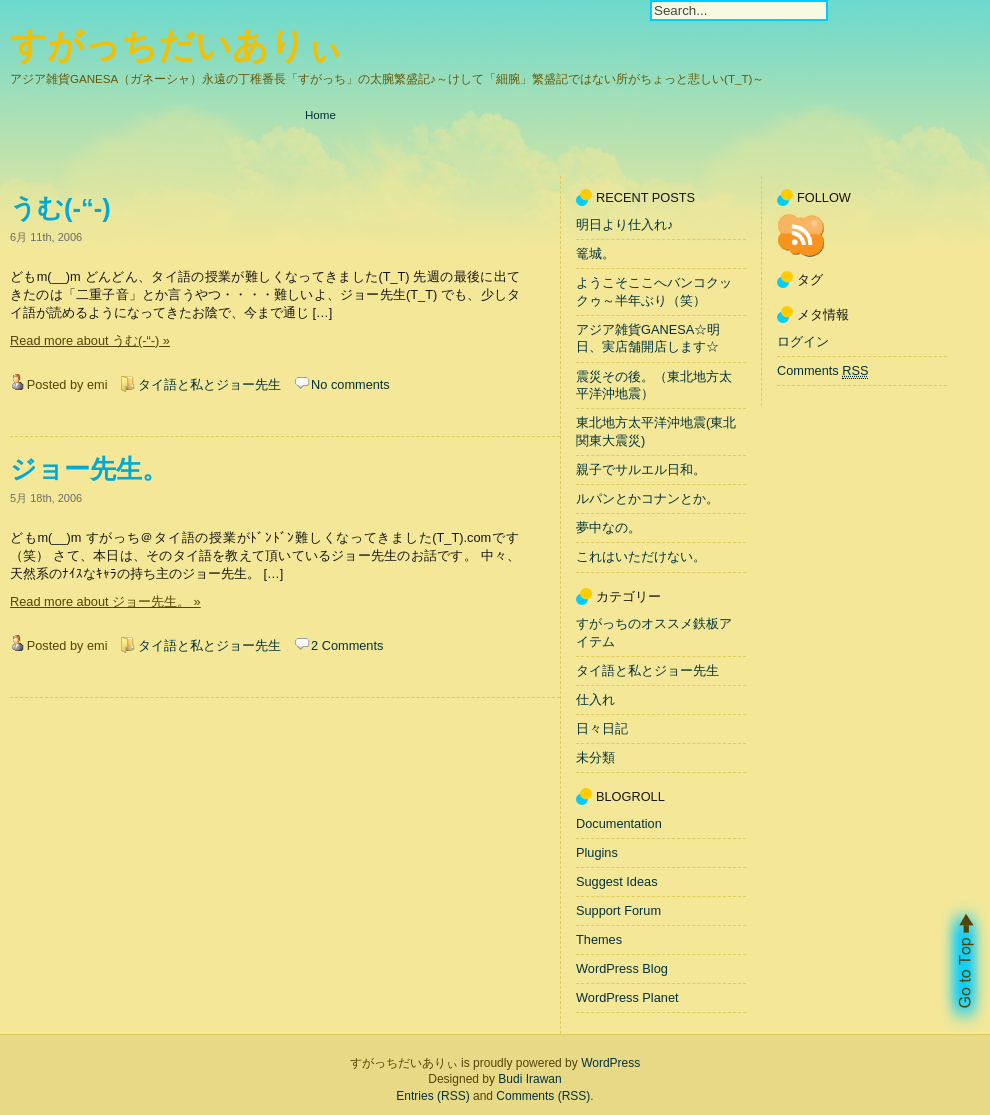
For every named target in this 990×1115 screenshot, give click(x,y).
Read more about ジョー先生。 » (105, 601)
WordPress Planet (627, 997)
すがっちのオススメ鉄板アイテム (654, 632)
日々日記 (602, 728)
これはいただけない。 (641, 557)
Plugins (597, 852)
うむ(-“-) (60, 208)
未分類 (595, 757)
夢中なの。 (608, 528)
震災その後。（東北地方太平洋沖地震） (654, 385)
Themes (599, 939)
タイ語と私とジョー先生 (209, 384)
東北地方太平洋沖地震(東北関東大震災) (656, 432)
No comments (350, 384)
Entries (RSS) (432, 1096)
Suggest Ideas (617, 881)
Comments (822, 371)
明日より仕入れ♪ (624, 224)
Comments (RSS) (543, 1096)
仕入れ (595, 699)
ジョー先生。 (89, 469)
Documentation (619, 823)
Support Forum (618, 910)
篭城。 (595, 253)
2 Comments (347, 645)
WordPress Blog (622, 968)
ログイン (803, 341)
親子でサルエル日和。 (641, 469)
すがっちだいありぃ (176, 45)
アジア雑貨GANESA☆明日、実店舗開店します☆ (648, 338)
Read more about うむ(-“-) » (90, 340)
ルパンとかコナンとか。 (647, 498)
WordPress (610, 1063)
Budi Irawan (529, 1079)
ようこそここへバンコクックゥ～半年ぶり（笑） (654, 291)
